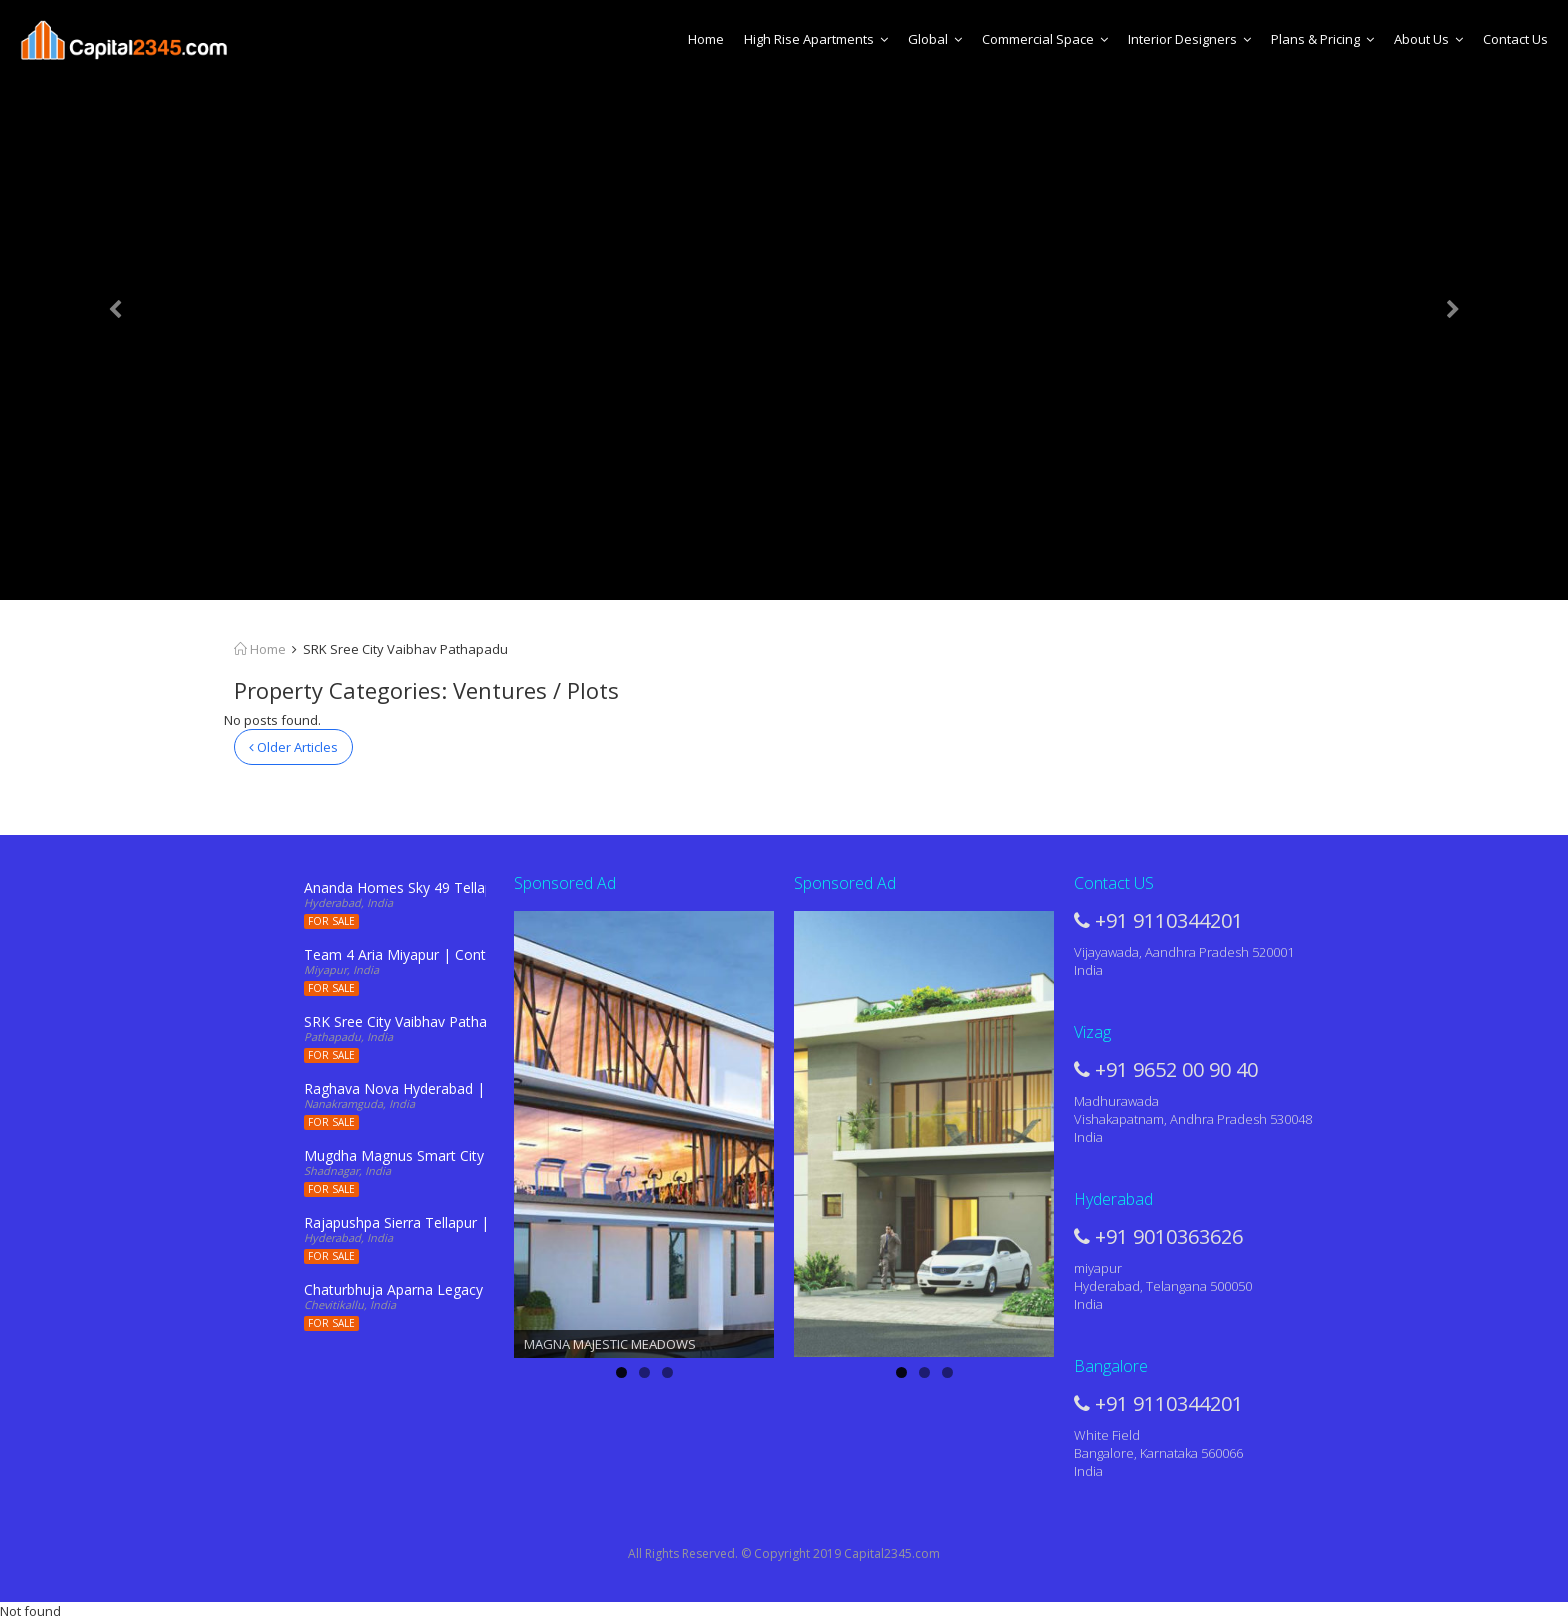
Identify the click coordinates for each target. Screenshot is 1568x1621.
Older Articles (293, 747)
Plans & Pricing (1322, 39)
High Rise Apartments (816, 39)
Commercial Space (1045, 39)
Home (706, 39)
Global (935, 39)
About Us (1428, 39)
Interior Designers (1189, 39)
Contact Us (1515, 39)
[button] (117, 300)
